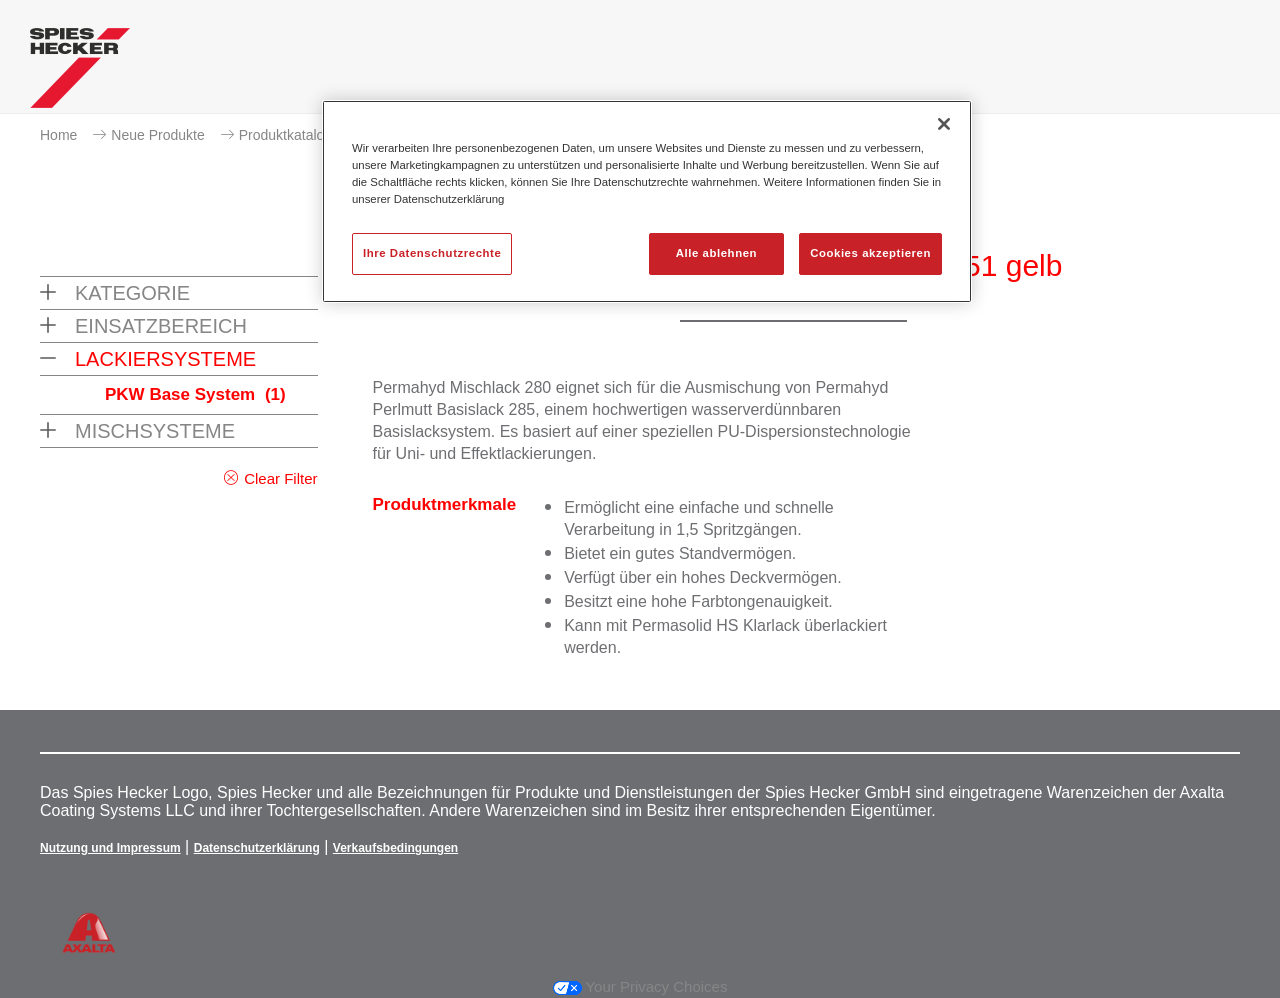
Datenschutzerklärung (257, 848)
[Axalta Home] (80, 73)
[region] (647, 201)
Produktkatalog (285, 135)
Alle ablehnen (716, 253)
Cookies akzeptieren (870, 253)
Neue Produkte (157, 135)
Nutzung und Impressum (110, 848)
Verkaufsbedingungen (395, 848)
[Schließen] (944, 124)
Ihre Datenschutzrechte (432, 253)
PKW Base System (195, 394)
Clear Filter (280, 478)
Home (58, 135)
